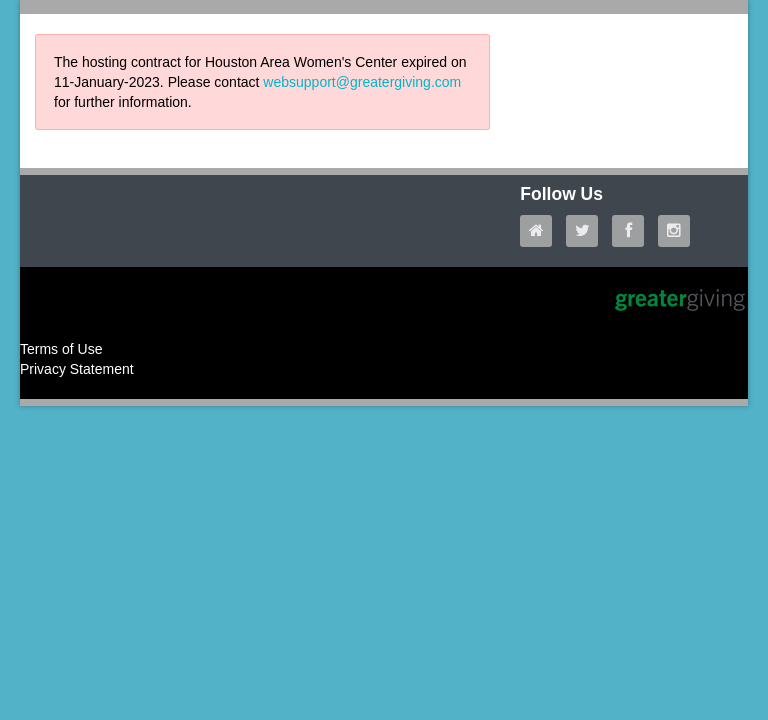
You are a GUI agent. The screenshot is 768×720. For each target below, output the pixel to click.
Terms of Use (61, 349)
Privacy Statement (77, 369)
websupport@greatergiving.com (362, 82)
